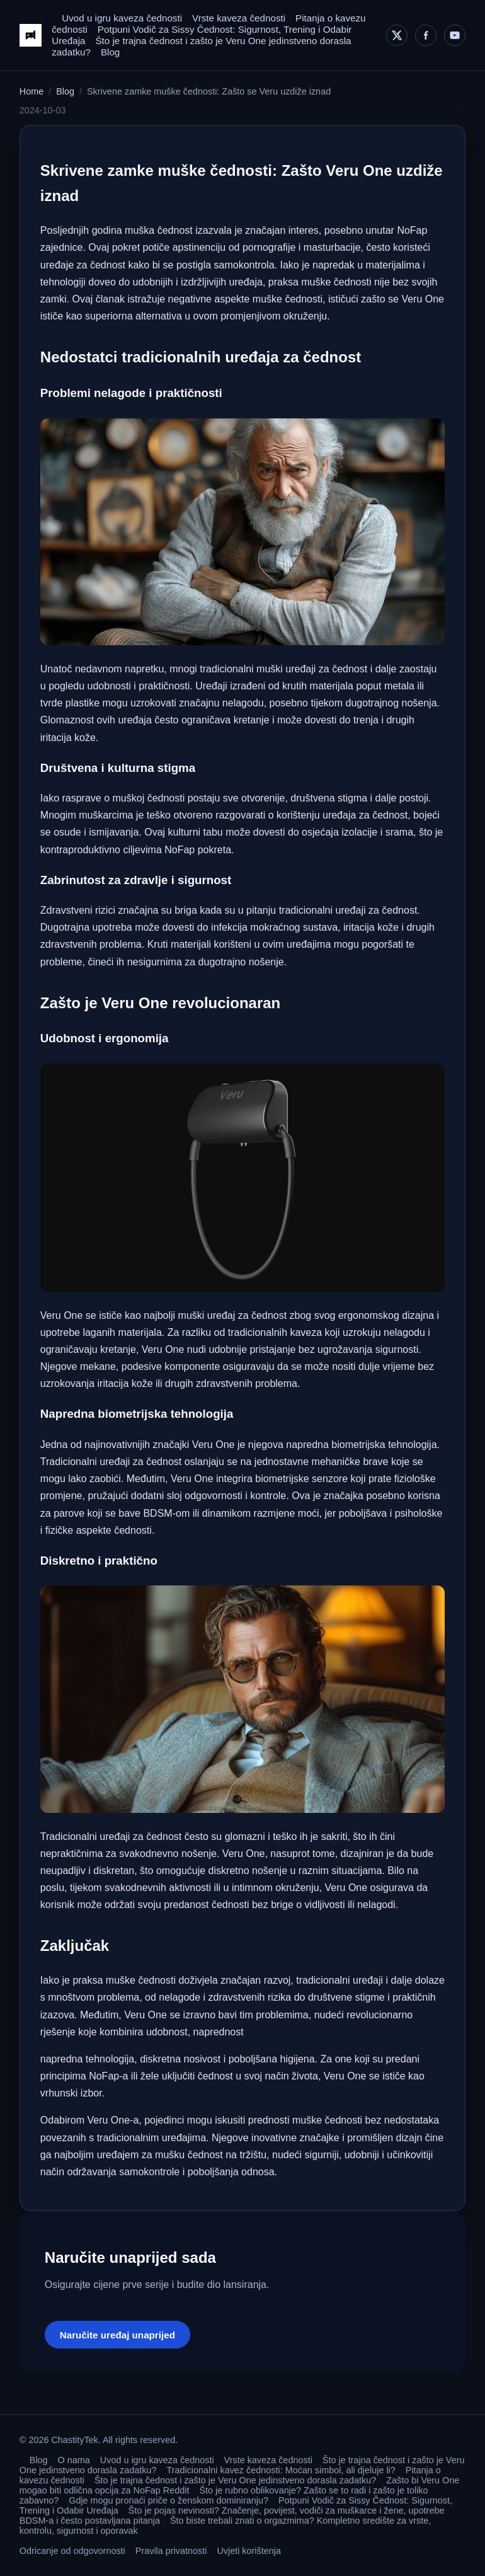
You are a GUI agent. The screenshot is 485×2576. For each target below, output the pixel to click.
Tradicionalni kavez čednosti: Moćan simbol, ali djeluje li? (280, 2470)
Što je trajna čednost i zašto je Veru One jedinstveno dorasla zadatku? (235, 2480)
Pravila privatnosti (171, 2551)
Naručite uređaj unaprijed (117, 2335)
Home (31, 91)
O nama (74, 2460)
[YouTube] (454, 35)
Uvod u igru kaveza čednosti (122, 18)
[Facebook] (426, 35)
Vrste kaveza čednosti (238, 18)
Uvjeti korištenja (249, 2551)
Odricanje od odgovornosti (72, 2551)
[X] (397, 35)
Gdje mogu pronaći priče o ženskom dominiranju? (168, 2500)
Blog (110, 52)
